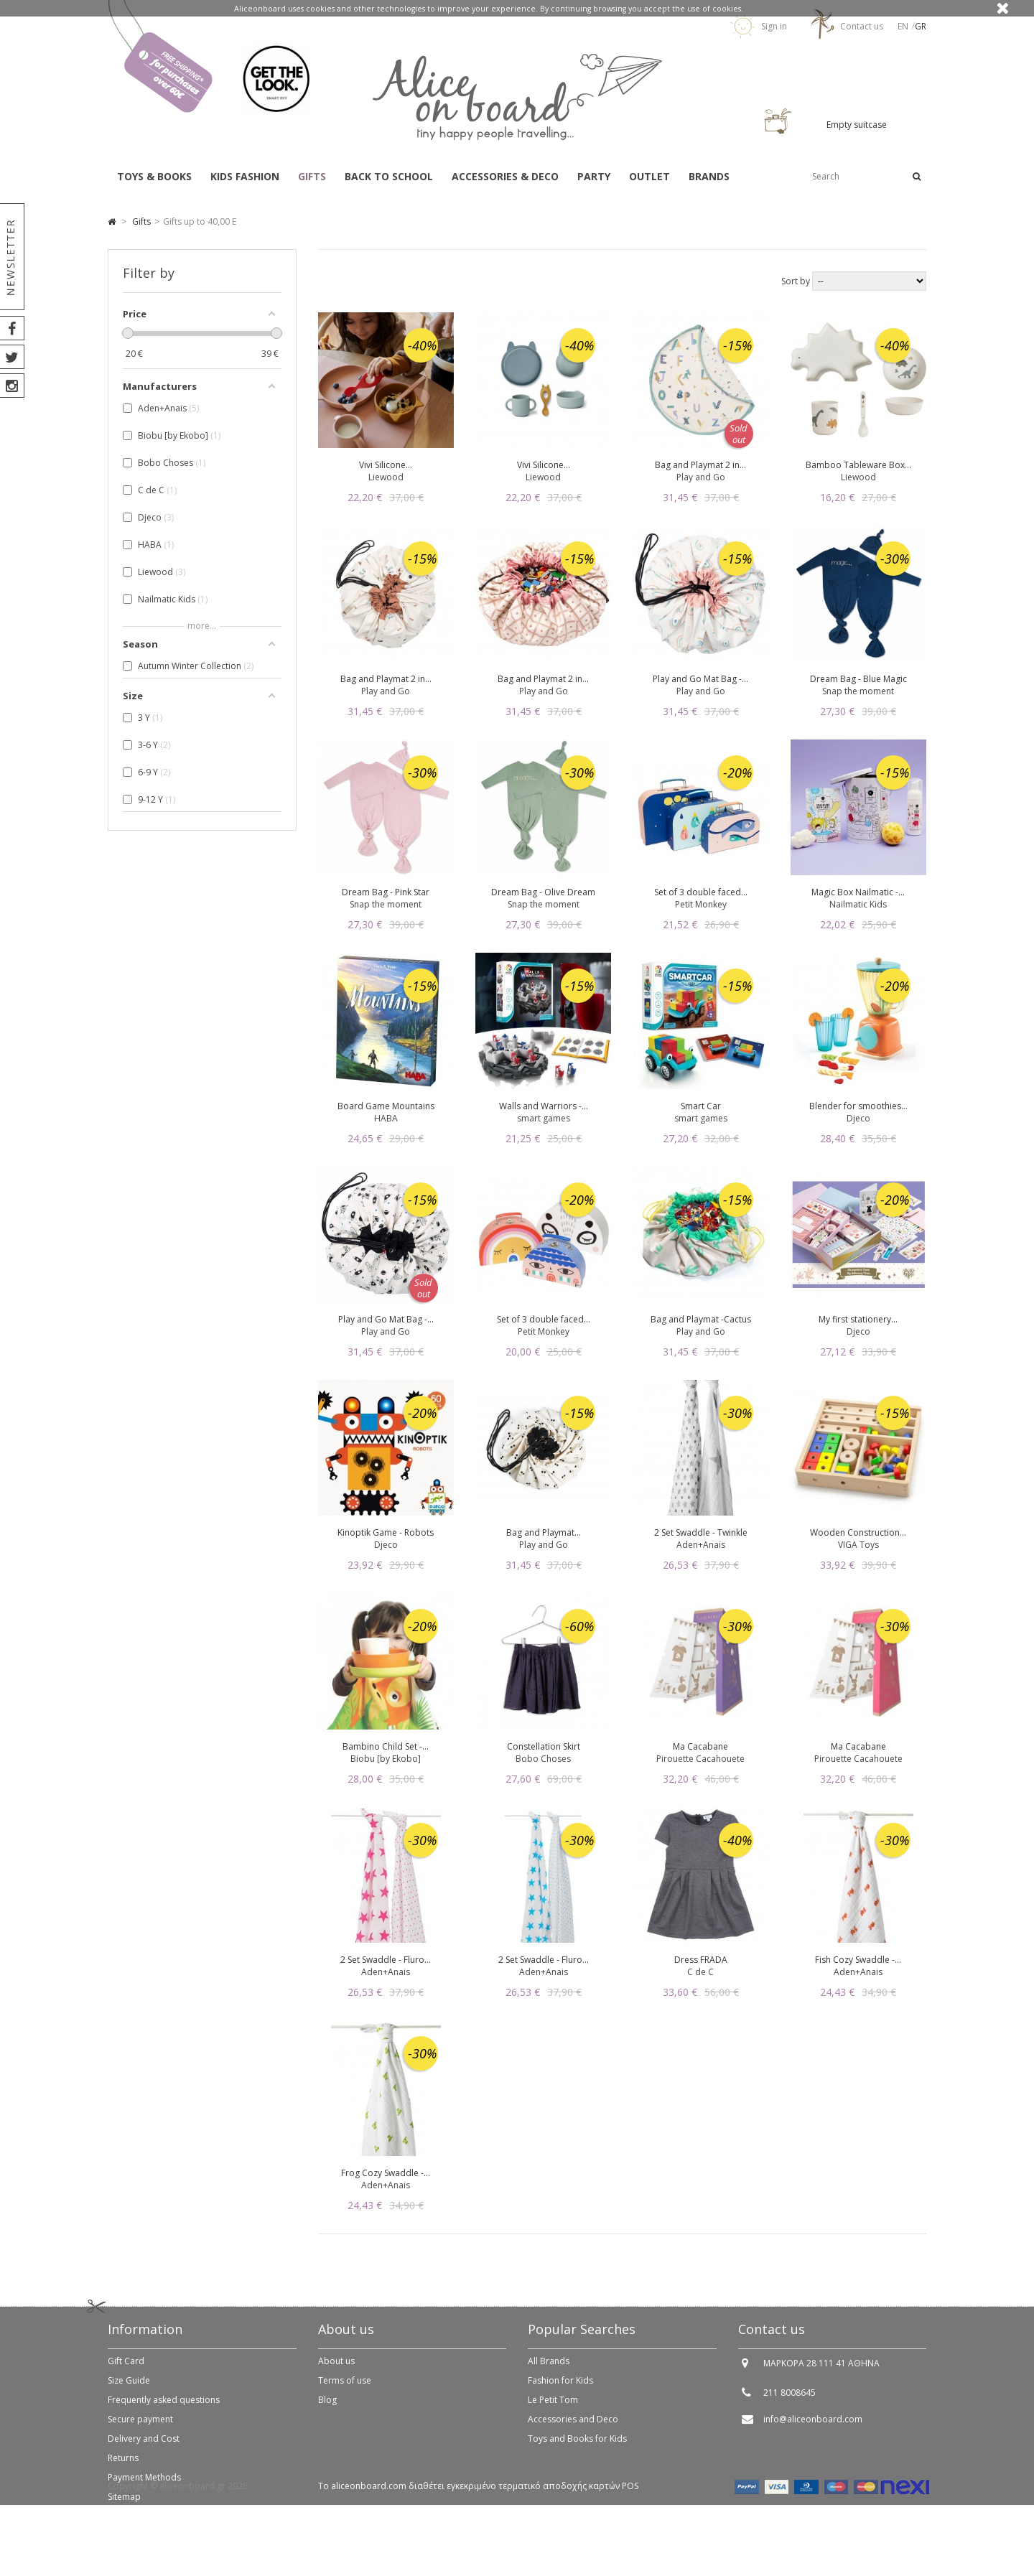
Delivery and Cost (144, 2447)
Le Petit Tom (553, 2408)
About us (336, 2369)
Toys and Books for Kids (577, 2447)
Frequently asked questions (164, 2408)
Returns (123, 2466)
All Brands (548, 2369)
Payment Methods (144, 2486)
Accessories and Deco (573, 2428)
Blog (327, 2408)
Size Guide (129, 2389)
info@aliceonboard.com (812, 2428)
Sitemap (124, 2505)
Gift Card (126, 2369)
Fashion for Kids (560, 2389)
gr (920, 26)
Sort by (795, 281)
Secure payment (140, 2428)
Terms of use (344, 2389)
